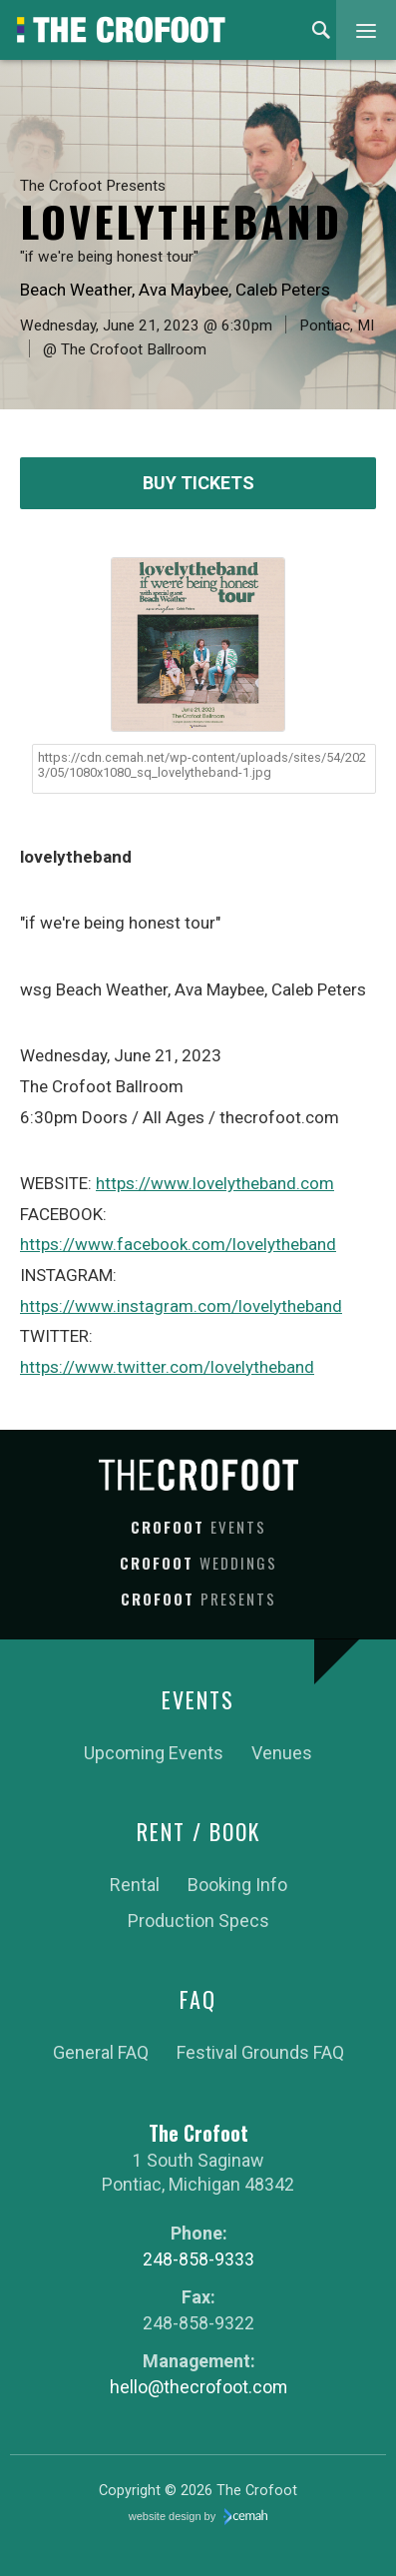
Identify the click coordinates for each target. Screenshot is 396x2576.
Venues (281, 1752)
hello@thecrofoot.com (198, 2386)
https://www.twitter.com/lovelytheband (167, 1367)
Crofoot (198, 1527)
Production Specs (198, 1920)
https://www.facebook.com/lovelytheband (178, 1244)
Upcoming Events (153, 1752)
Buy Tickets (198, 482)
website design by (198, 2517)
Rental (135, 1884)
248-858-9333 (198, 2259)
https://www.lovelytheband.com (215, 1183)
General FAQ (101, 2052)
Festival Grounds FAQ (260, 2052)
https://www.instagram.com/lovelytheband (181, 1306)
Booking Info (237, 1884)
